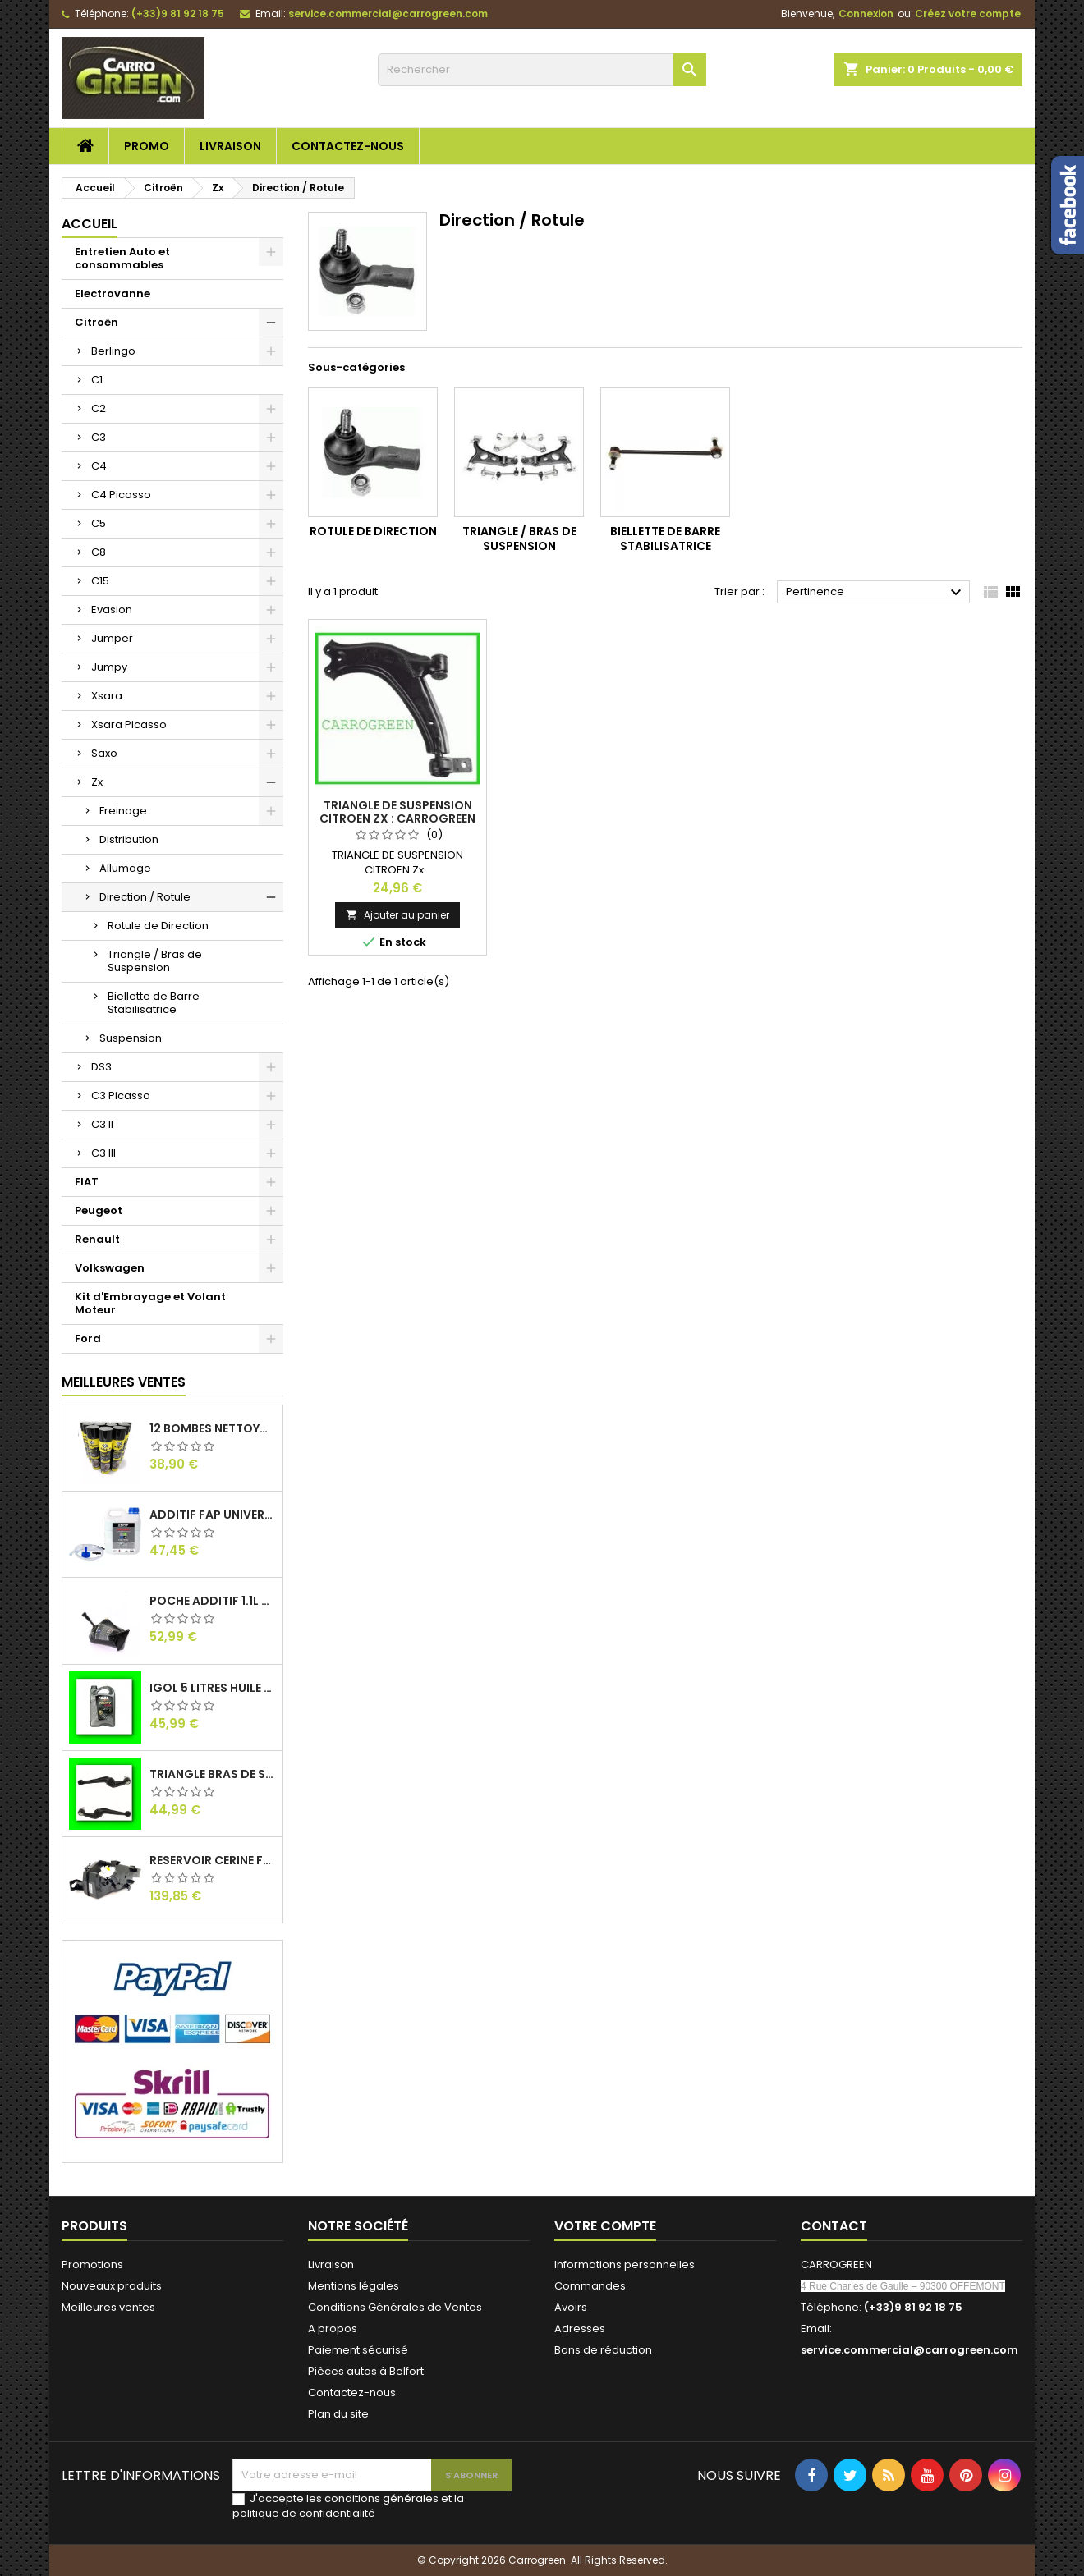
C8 (98, 552)
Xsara (106, 696)
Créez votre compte (968, 14)
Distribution (128, 839)
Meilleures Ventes (124, 1382)
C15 (100, 581)
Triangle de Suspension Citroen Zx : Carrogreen (397, 812)
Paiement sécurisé (358, 2350)
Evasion (111, 609)
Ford (88, 1338)
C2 (98, 408)
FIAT (87, 1181)
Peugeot (98, 1210)
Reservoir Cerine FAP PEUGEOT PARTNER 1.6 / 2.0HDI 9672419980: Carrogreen (212, 1860)
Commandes (590, 2286)
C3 (98, 437)
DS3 (101, 1067)
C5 (98, 523)
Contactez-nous (348, 146)
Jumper (112, 638)
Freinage (123, 810)
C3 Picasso (120, 1095)
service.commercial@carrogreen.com (388, 14)
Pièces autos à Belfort (366, 2371)
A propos (332, 2328)
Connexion (865, 14)
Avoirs (570, 2307)
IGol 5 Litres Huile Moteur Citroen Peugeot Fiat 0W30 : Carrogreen (212, 1687)
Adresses (579, 2328)
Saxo (104, 753)
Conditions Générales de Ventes (395, 2307)
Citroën (96, 322)
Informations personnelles (624, 2264)
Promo (146, 146)
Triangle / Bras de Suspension (155, 961)
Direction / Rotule (145, 897)
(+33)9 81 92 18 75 (177, 14)
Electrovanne (112, 293)
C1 (97, 379)
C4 (99, 466)
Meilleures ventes (108, 2307)
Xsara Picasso (129, 724)
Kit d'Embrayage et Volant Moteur (150, 1303)
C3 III (103, 1153)
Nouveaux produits (112, 2286)
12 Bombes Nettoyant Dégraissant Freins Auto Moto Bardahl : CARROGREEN (212, 1428)
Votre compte (605, 2225)
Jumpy (109, 667)
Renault (97, 1239)
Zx (97, 782)
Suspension (130, 1038)
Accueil (89, 223)
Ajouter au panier (397, 915)
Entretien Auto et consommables (122, 258)
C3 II (102, 1124)
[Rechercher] (542, 69)
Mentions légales (353, 2286)
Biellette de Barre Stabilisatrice (154, 1002)
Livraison (230, 146)
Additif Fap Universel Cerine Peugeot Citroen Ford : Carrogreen (212, 1514)
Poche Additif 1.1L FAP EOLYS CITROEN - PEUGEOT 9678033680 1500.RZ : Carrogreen (212, 1600)
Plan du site (338, 2414)
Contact (834, 2225)
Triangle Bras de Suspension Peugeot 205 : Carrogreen (212, 1774)
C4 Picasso (121, 494)
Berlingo (113, 351)
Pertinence (876, 593)
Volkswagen (110, 1268)
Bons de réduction (603, 2350)
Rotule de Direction (158, 925)
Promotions (92, 2264)
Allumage (125, 868)
